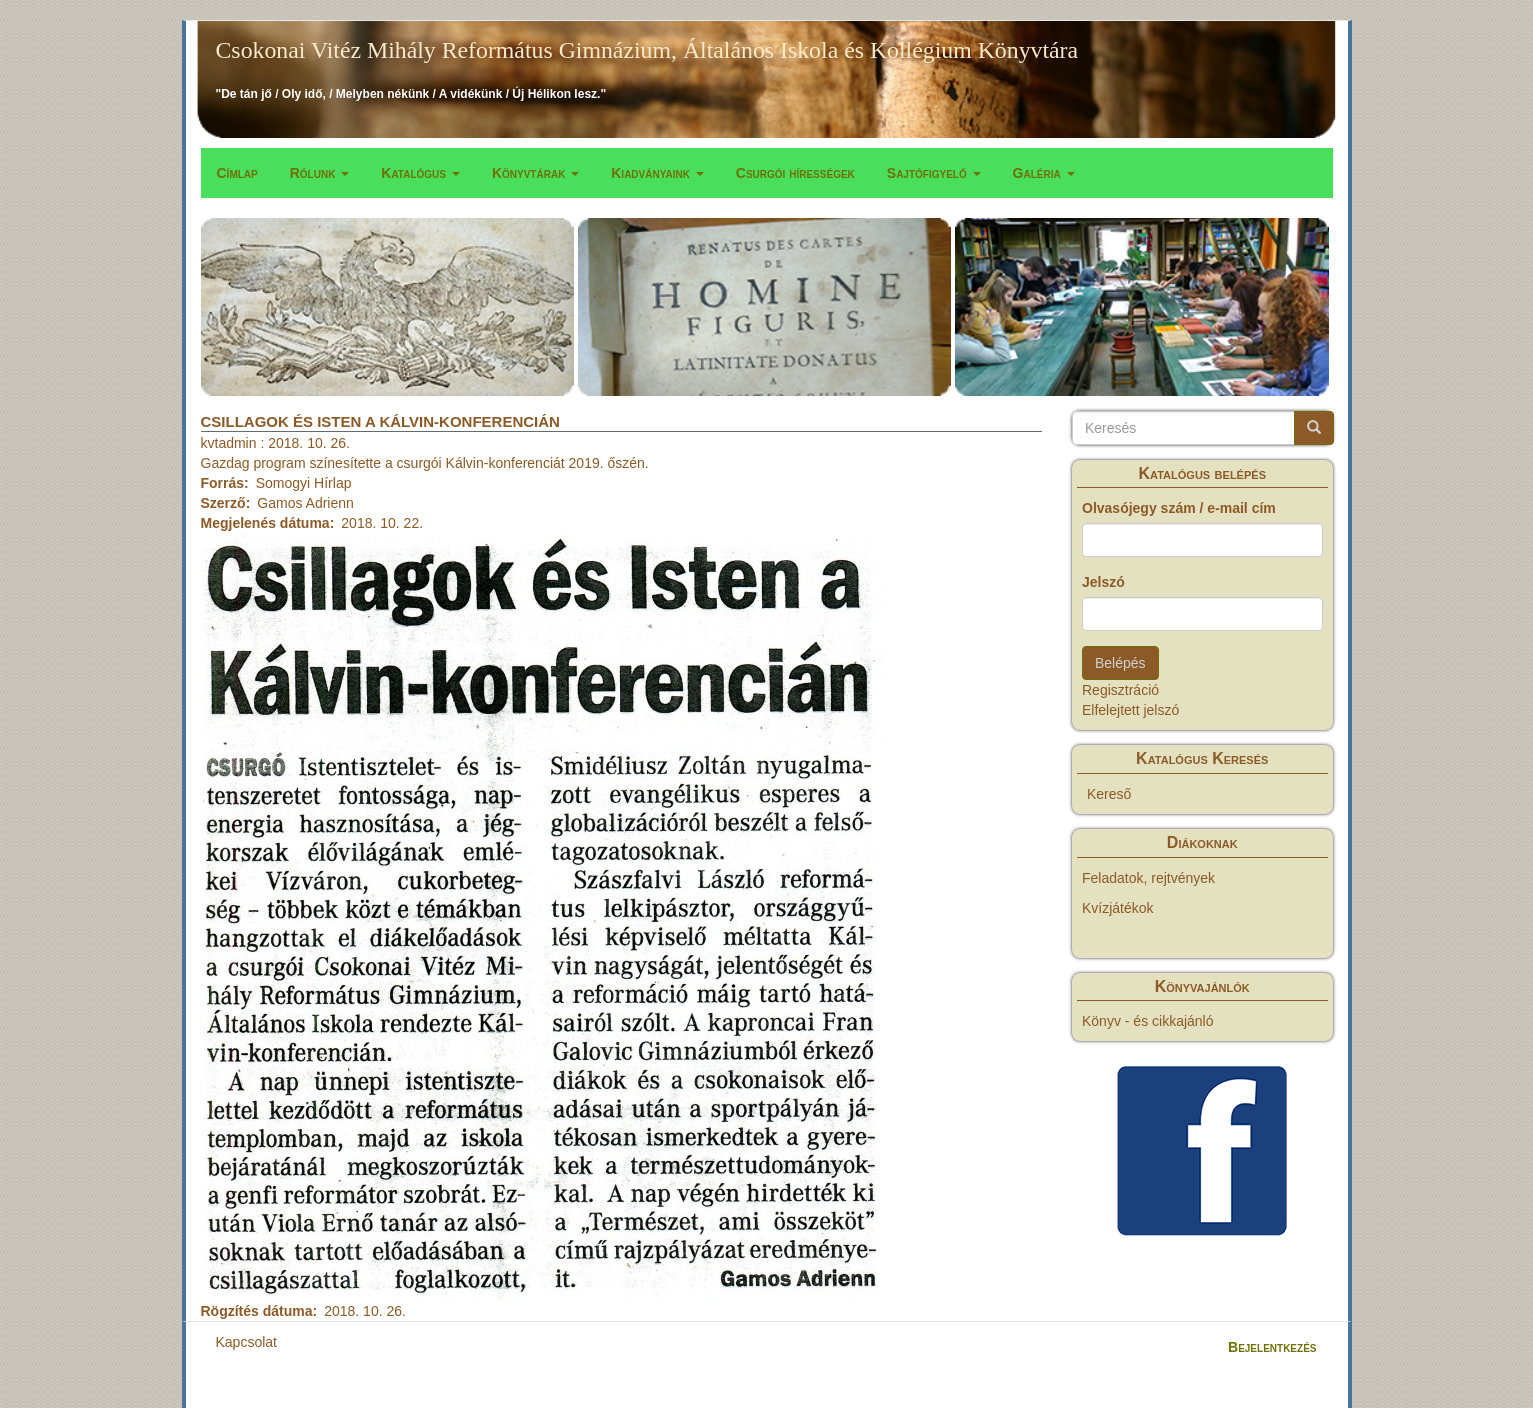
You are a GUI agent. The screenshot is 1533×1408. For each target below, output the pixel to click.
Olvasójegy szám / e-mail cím (1179, 508)
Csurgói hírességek (795, 173)
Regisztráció (1120, 690)
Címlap (237, 173)
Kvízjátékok (1118, 908)
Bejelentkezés (1272, 1347)
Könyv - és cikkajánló (1148, 1021)
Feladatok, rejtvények (1148, 878)
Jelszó (1103, 582)
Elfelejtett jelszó (1130, 710)
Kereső (1109, 794)
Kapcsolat (246, 1342)
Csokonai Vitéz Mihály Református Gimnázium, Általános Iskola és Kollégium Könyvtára (647, 50)
